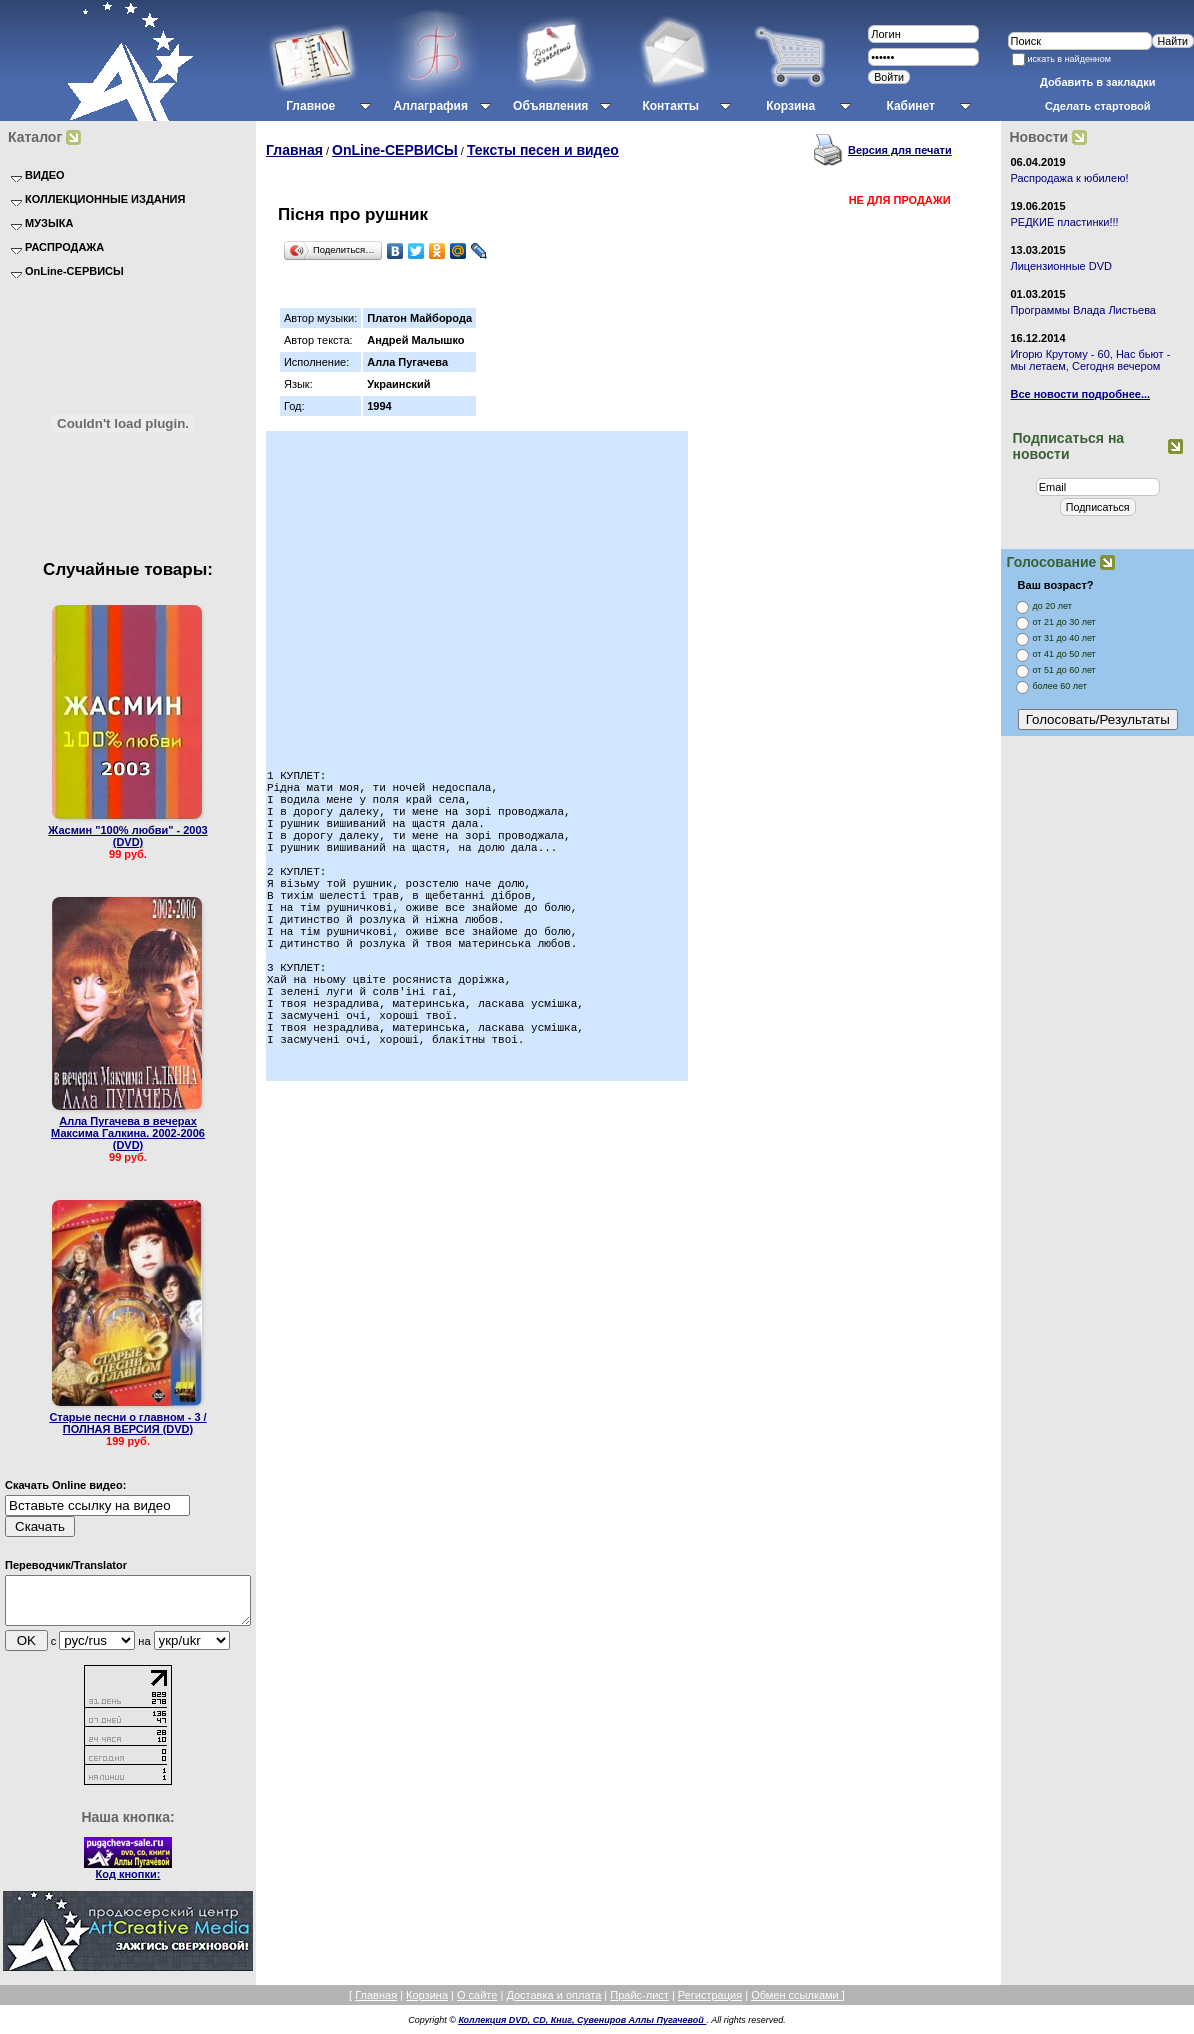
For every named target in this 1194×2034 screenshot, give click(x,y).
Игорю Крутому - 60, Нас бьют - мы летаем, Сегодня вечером (1090, 360)
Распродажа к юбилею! (1069, 178)
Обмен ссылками (796, 2004)
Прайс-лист (639, 2004)
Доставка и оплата (553, 2004)
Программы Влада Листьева (1083, 310)
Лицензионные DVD (1061, 266)
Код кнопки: (128, 1883)
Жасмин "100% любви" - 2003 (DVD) (127, 836)
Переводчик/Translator (66, 1565)
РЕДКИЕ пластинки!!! (1064, 222)
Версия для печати (900, 150)
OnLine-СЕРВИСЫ (395, 150)
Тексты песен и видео (543, 150)
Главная (294, 150)
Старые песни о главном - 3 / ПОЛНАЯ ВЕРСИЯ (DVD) (127, 1423)
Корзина (427, 2004)
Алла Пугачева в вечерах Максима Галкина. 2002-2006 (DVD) (128, 1133)
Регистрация (710, 2004)
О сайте (477, 2004)
